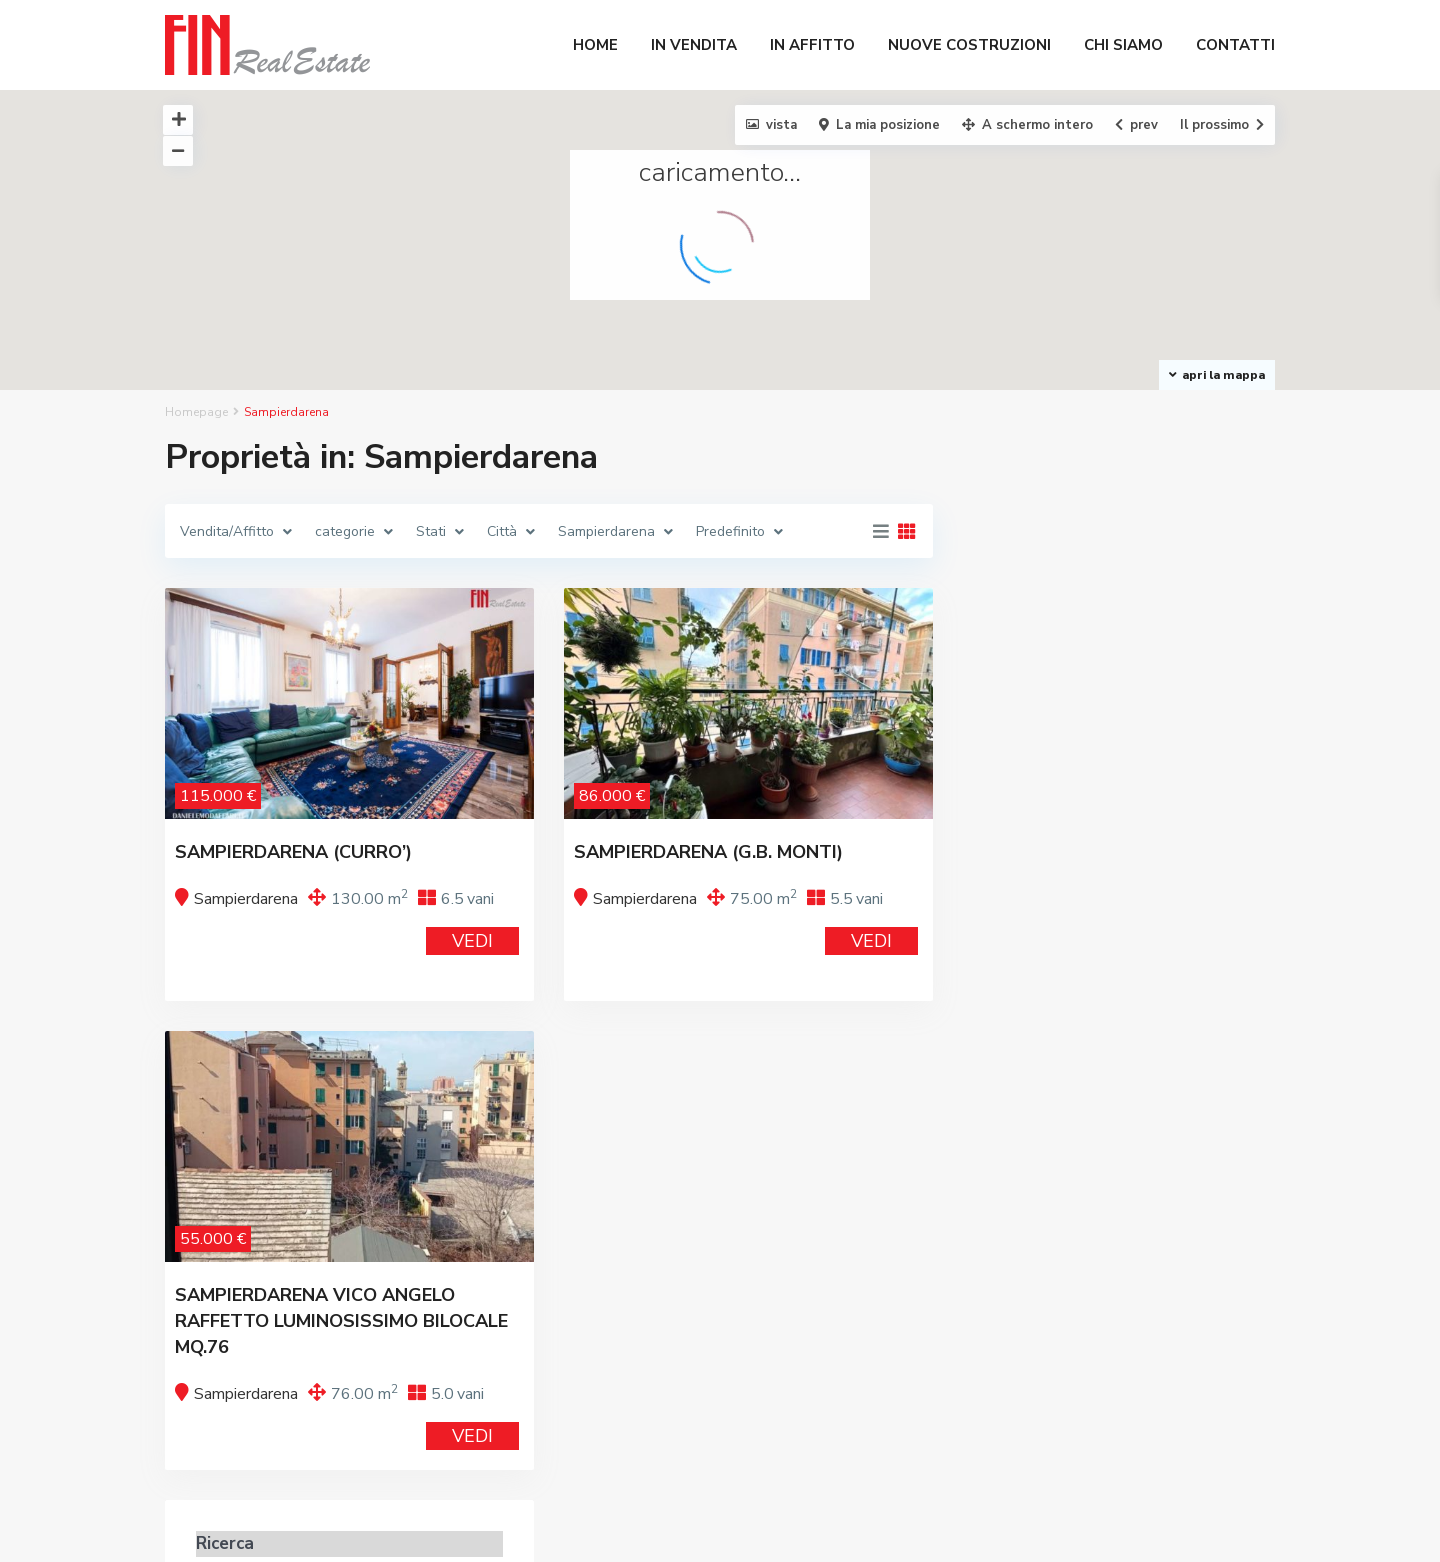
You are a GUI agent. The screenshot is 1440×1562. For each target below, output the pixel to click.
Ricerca (1119, 931)
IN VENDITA (694, 45)
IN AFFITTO (812, 45)
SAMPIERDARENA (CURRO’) (293, 852)
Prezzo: (1017, 848)
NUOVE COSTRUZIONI (969, 45)
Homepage (196, 412)
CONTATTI (1235, 45)
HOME (595, 45)
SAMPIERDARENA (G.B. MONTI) (708, 852)
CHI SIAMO (1123, 45)
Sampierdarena (246, 899)
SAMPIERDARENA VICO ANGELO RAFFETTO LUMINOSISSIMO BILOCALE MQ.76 (341, 1321)
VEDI (472, 941)
